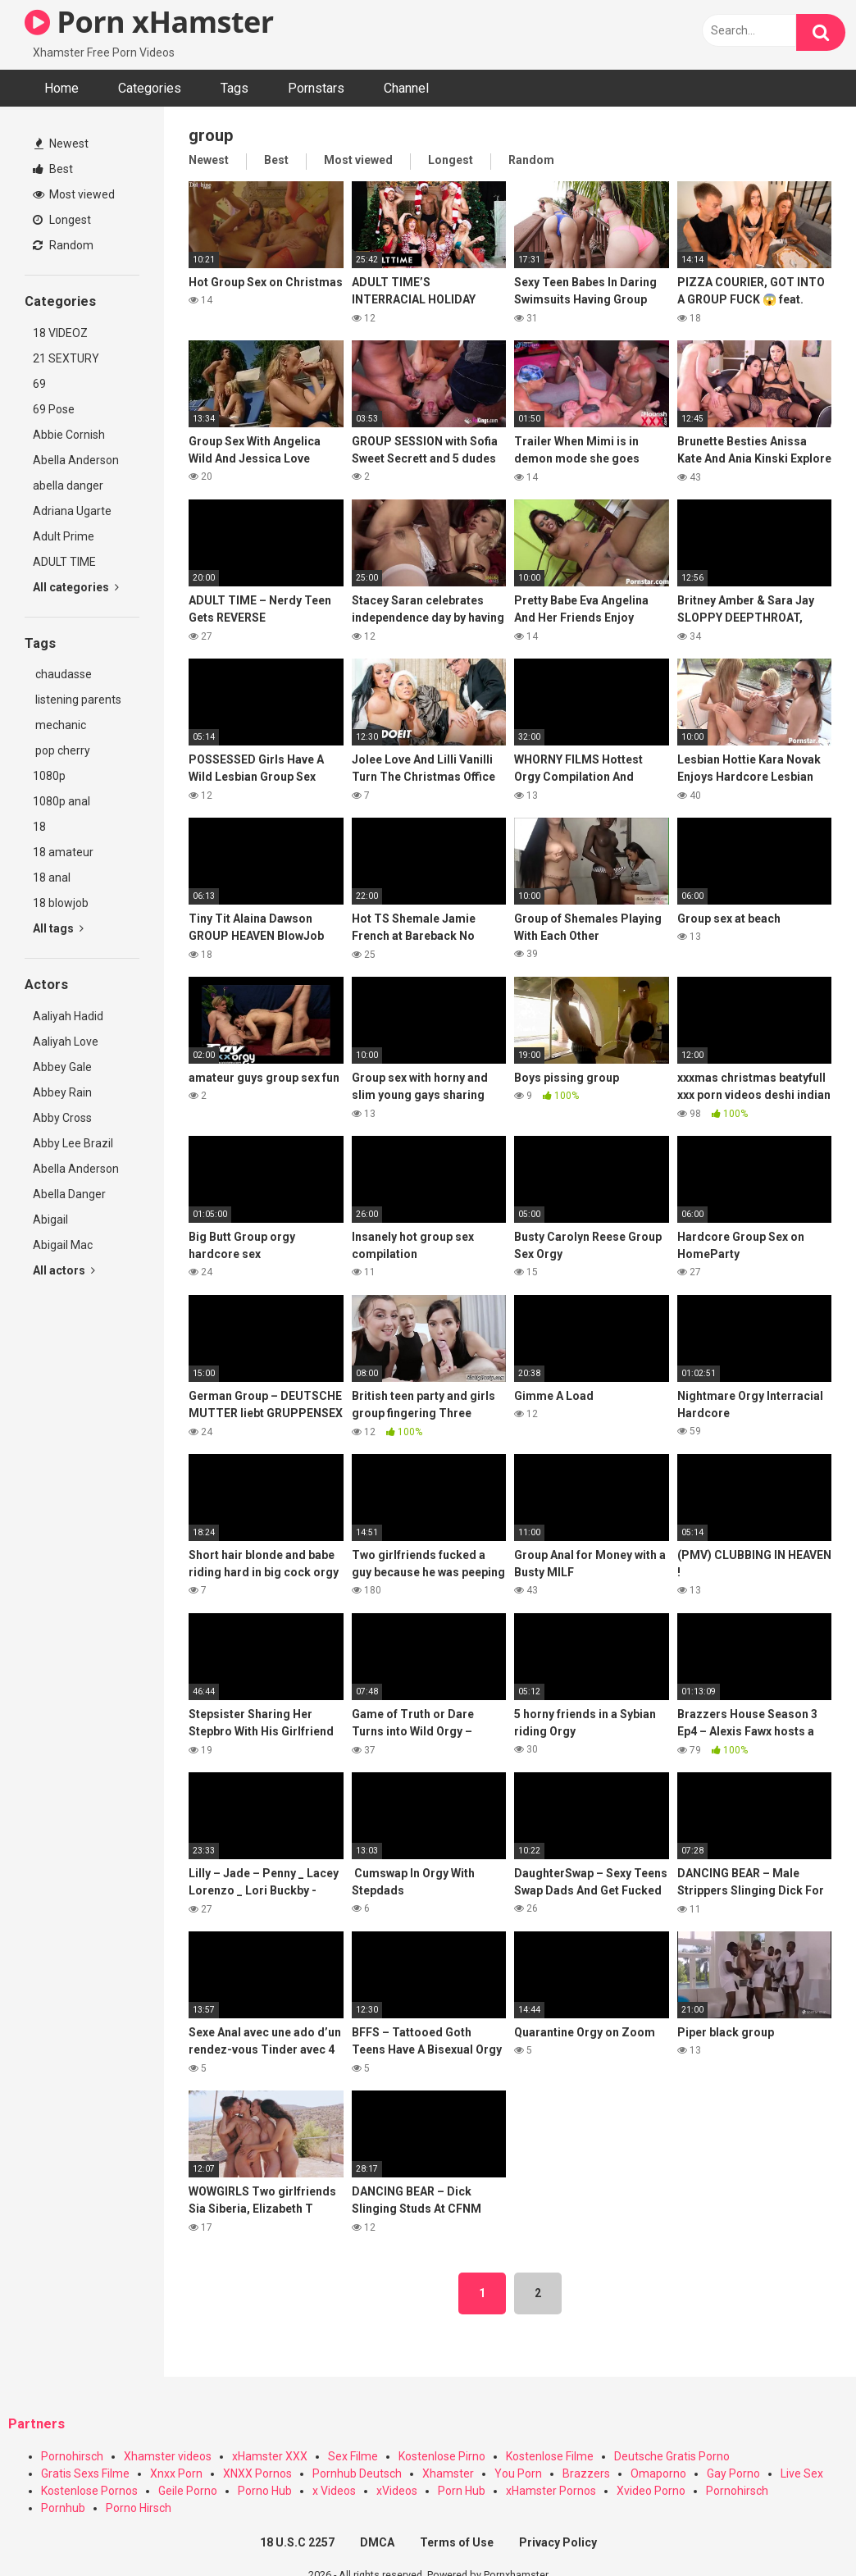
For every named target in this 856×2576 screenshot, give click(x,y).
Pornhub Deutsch (357, 2473)
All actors (64, 1270)
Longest (62, 219)
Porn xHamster (149, 22)
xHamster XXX (269, 2456)
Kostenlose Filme (550, 2456)
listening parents (77, 699)
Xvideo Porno (651, 2490)
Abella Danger (69, 1194)
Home (61, 88)
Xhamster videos (168, 2456)
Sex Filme (353, 2456)
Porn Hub (461, 2490)
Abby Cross (62, 1117)
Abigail (50, 1219)
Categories (149, 88)
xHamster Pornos (551, 2490)
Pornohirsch (72, 2456)
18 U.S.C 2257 (297, 2542)
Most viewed (74, 194)
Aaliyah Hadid (68, 1016)
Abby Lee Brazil (73, 1143)
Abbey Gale (62, 1067)
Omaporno (658, 2473)
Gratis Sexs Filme (85, 2473)
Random (63, 245)
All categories (76, 587)
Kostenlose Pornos (89, 2490)
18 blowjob (61, 903)
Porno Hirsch (138, 2507)
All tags (58, 928)
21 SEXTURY (66, 358)
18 (39, 826)
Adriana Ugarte (72, 510)
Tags (234, 88)
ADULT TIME (64, 561)
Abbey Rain (62, 1092)
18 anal (52, 877)
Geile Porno (187, 2490)
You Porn (518, 2473)
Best (53, 169)
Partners (36, 2424)
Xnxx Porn (176, 2473)
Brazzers (586, 2473)
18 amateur (63, 852)
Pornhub (63, 2507)
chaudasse (62, 674)
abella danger (68, 485)
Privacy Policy (558, 2542)
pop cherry (61, 750)
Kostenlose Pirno (441, 2456)
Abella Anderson (76, 460)
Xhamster (448, 2473)
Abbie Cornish (69, 434)
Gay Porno (733, 2473)
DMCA (377, 2542)
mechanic (59, 725)
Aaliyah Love (65, 1041)
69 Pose (54, 409)
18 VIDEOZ (60, 333)
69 (39, 383)
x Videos (334, 2490)
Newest (61, 143)
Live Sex (802, 2473)
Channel (406, 88)
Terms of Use (457, 2542)
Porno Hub (265, 2490)
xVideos (396, 2490)
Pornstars (316, 88)
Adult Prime (63, 536)
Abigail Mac (63, 1245)
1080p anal (61, 801)
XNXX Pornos (257, 2473)
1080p (49, 775)
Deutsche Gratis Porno (672, 2456)
